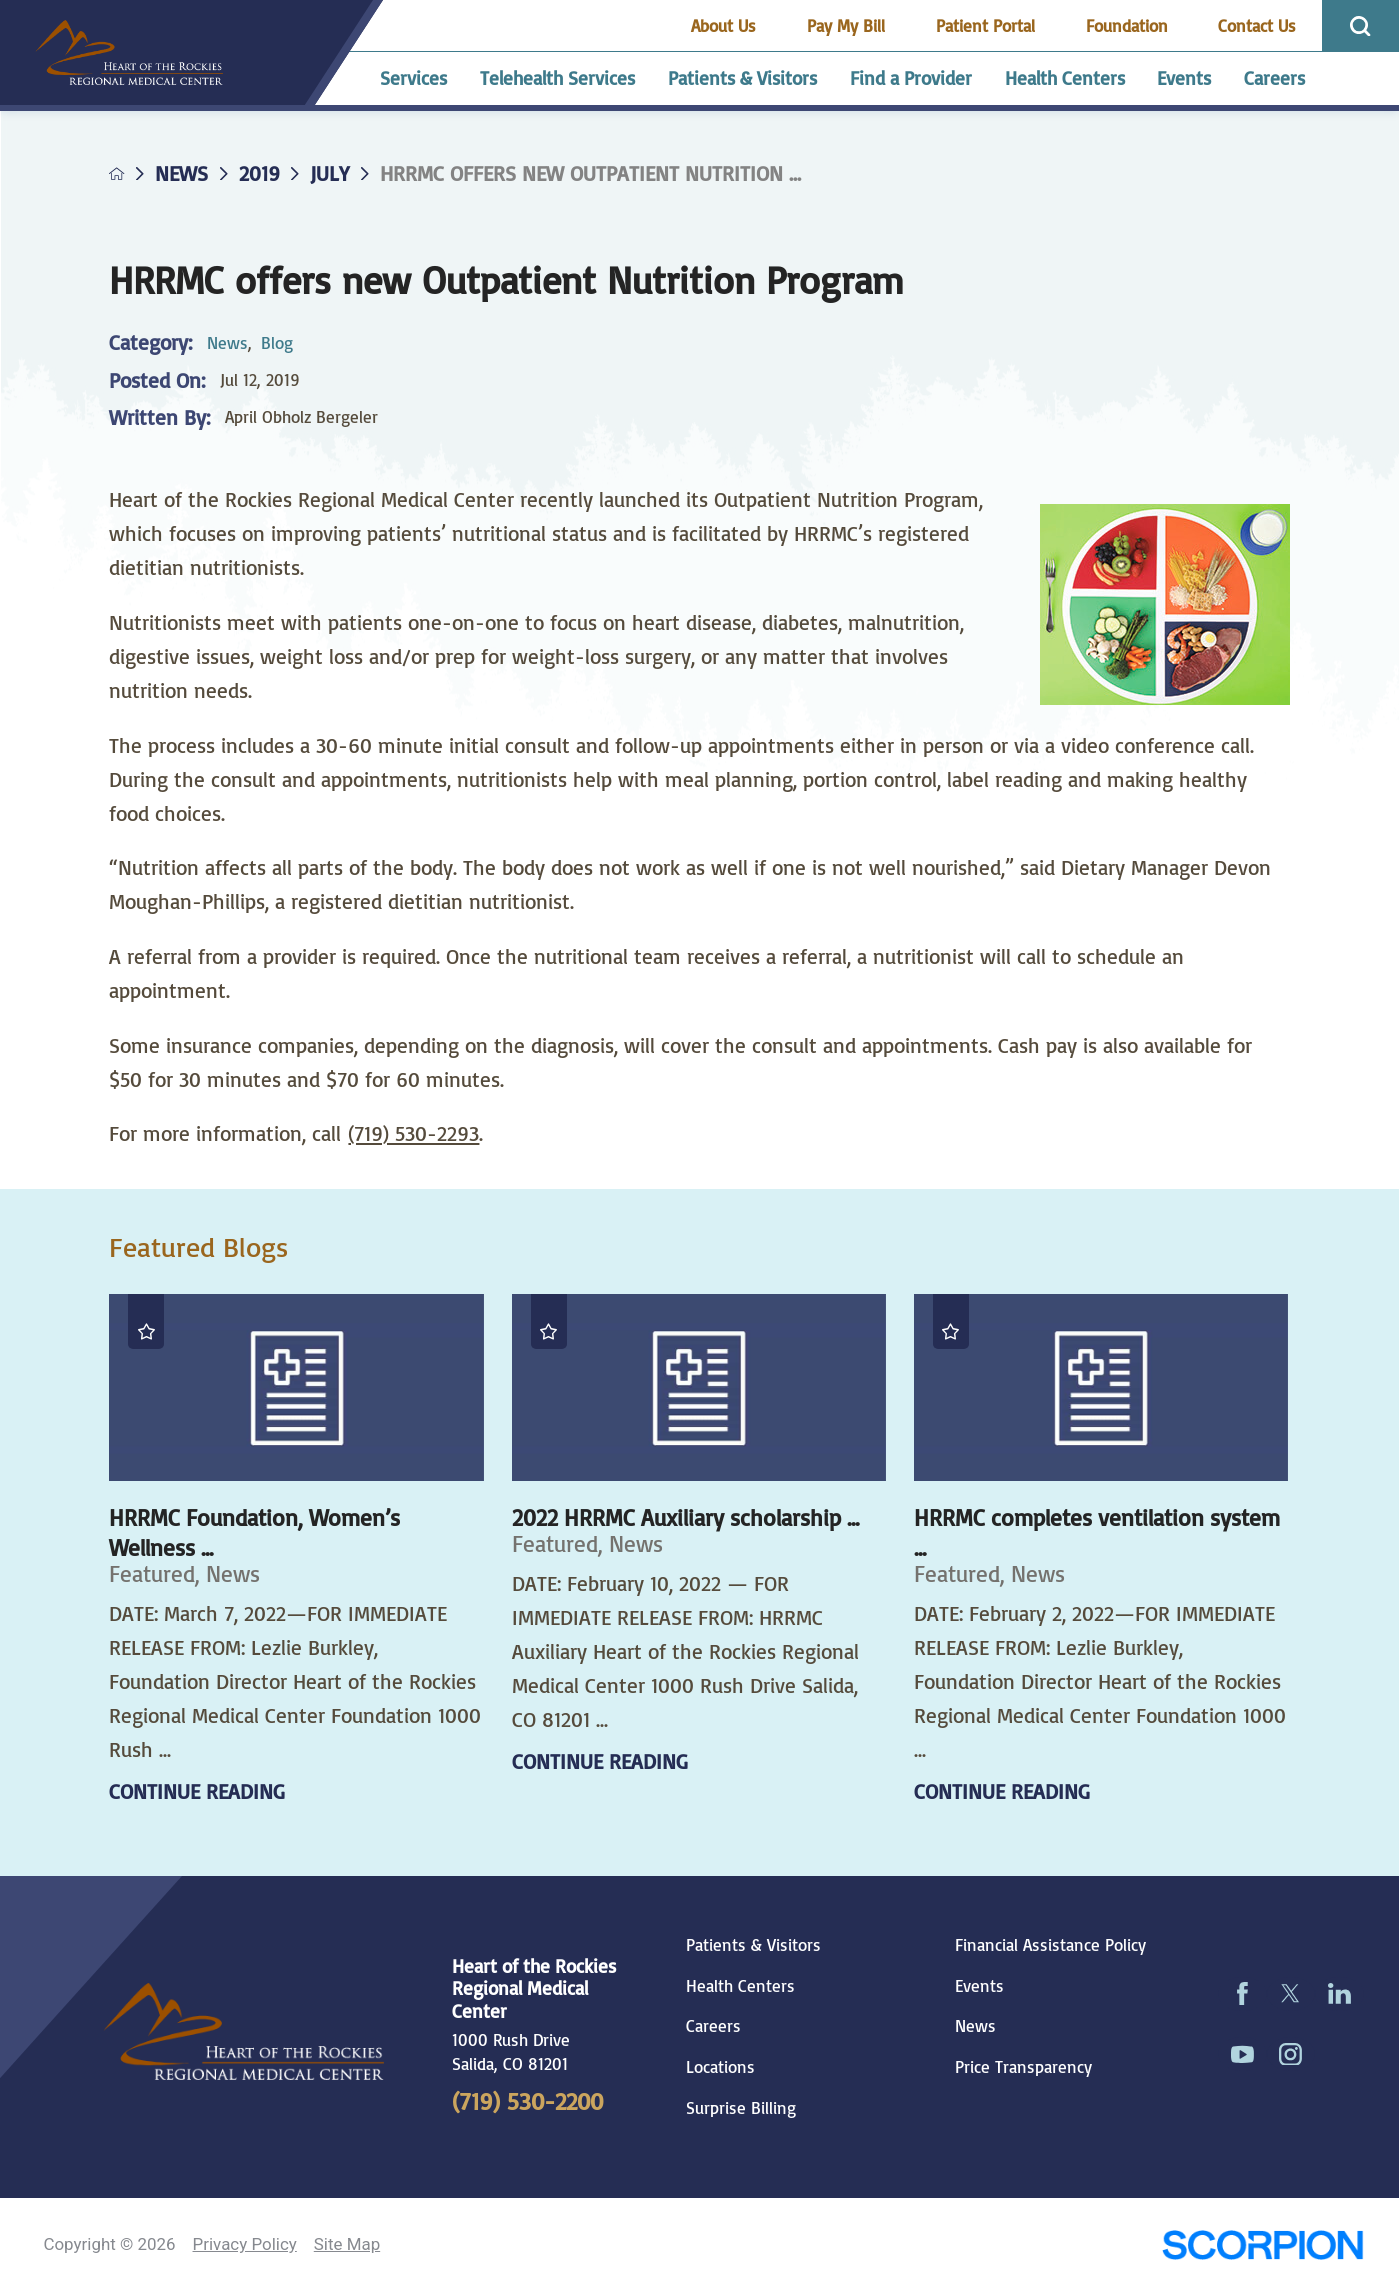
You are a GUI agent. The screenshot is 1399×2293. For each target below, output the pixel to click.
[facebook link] (1242, 1994)
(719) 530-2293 (413, 1133)
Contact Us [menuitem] (1257, 25)
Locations (720, 2067)
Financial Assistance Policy (1050, 1945)
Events (979, 1986)
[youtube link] (1242, 2054)
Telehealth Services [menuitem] (557, 78)
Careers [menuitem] (1274, 78)
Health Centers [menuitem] (1065, 78)
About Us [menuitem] (723, 25)
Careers (713, 2026)
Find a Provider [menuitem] (911, 78)
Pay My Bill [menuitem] (846, 25)
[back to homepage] (116, 173)
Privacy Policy (245, 2244)
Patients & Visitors (753, 1945)
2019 (259, 173)
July (329, 173)
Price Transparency (1023, 2067)
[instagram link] (1291, 2054)
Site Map (347, 2244)
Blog (277, 342)
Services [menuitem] (413, 78)
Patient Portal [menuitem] (985, 25)
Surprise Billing (741, 2108)
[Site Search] (1360, 26)
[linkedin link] (1339, 1994)
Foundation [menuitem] (1127, 25)
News (181, 173)
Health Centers (740, 1986)
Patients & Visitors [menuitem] (742, 78)
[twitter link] (1291, 1994)
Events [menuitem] (1184, 78)
